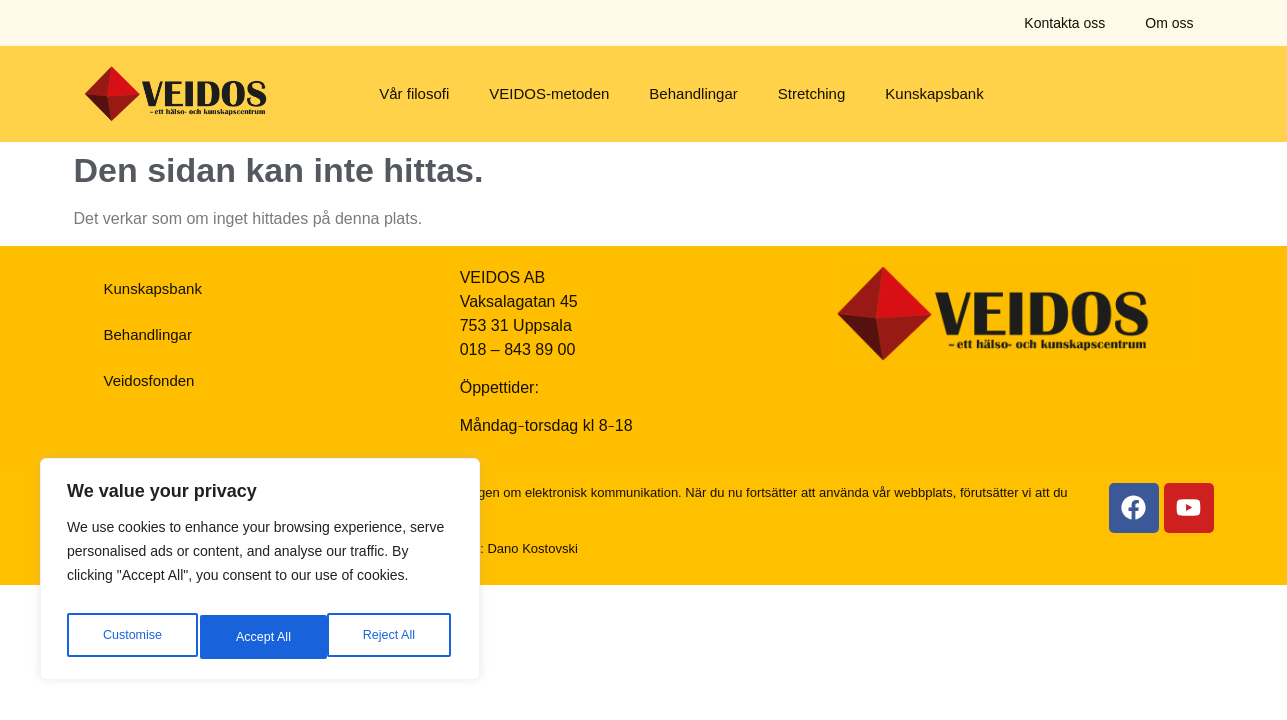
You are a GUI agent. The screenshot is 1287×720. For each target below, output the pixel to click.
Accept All (391, 637)
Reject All (262, 637)
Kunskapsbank (934, 93)
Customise (131, 637)
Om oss (1169, 23)
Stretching (812, 93)
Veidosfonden (149, 380)
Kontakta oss (1064, 23)
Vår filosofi (414, 93)
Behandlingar (693, 93)
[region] (260, 575)
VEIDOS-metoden (549, 93)
